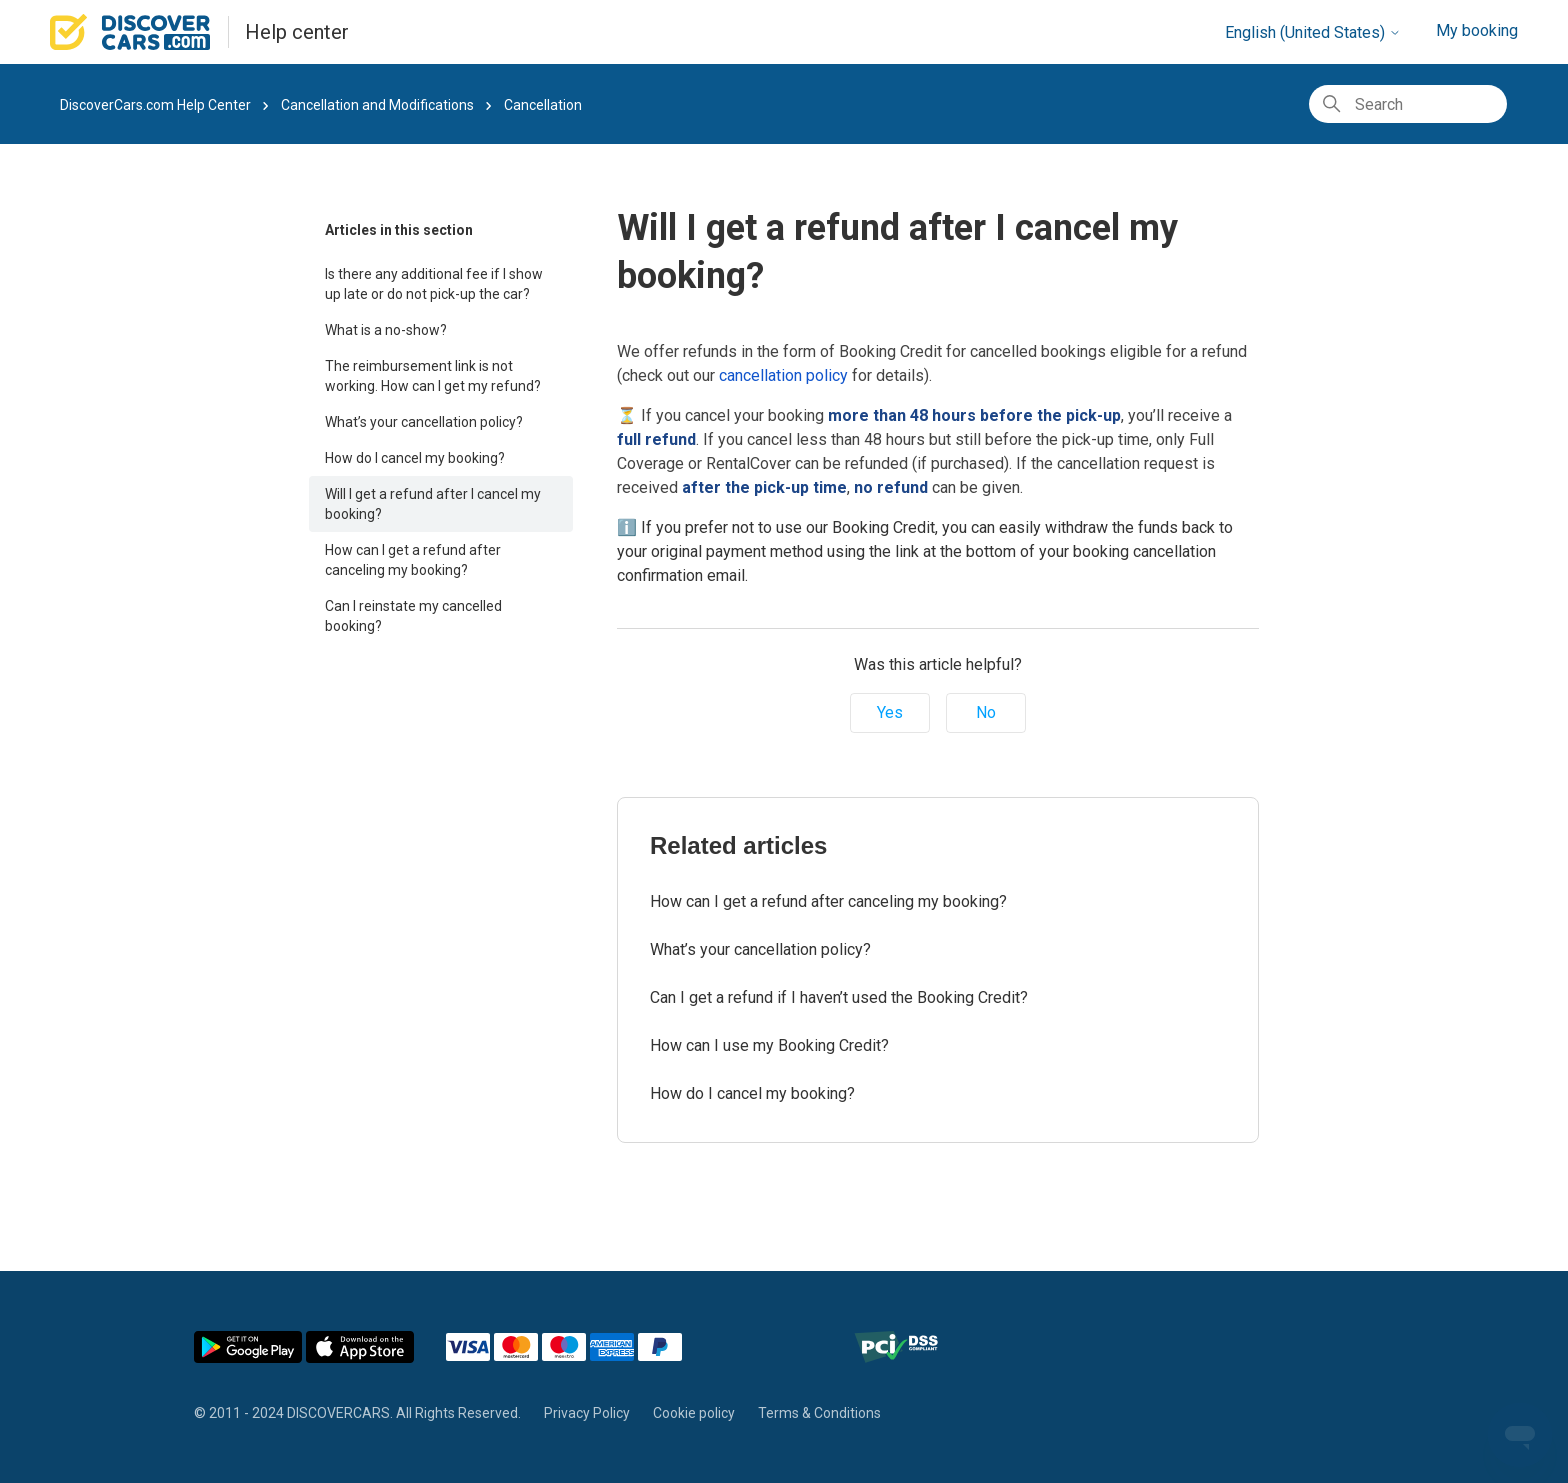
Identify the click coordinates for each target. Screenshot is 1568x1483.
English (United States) (1313, 32)
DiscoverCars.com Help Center (155, 105)
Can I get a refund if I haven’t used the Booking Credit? (839, 997)
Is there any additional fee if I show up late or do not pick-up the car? (434, 284)
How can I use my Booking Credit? (769, 1045)
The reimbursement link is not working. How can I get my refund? (433, 376)
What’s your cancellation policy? (424, 422)
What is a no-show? (386, 330)
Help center (297, 32)
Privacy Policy (587, 1413)
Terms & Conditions (819, 1413)
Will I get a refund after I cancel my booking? (433, 504)
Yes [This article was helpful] (890, 712)
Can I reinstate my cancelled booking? (413, 616)
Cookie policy (694, 1413)
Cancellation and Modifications (379, 105)
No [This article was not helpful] (986, 712)
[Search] (1408, 104)
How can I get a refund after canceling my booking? (413, 560)
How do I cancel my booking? (415, 458)
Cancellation (543, 105)
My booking (1477, 30)
